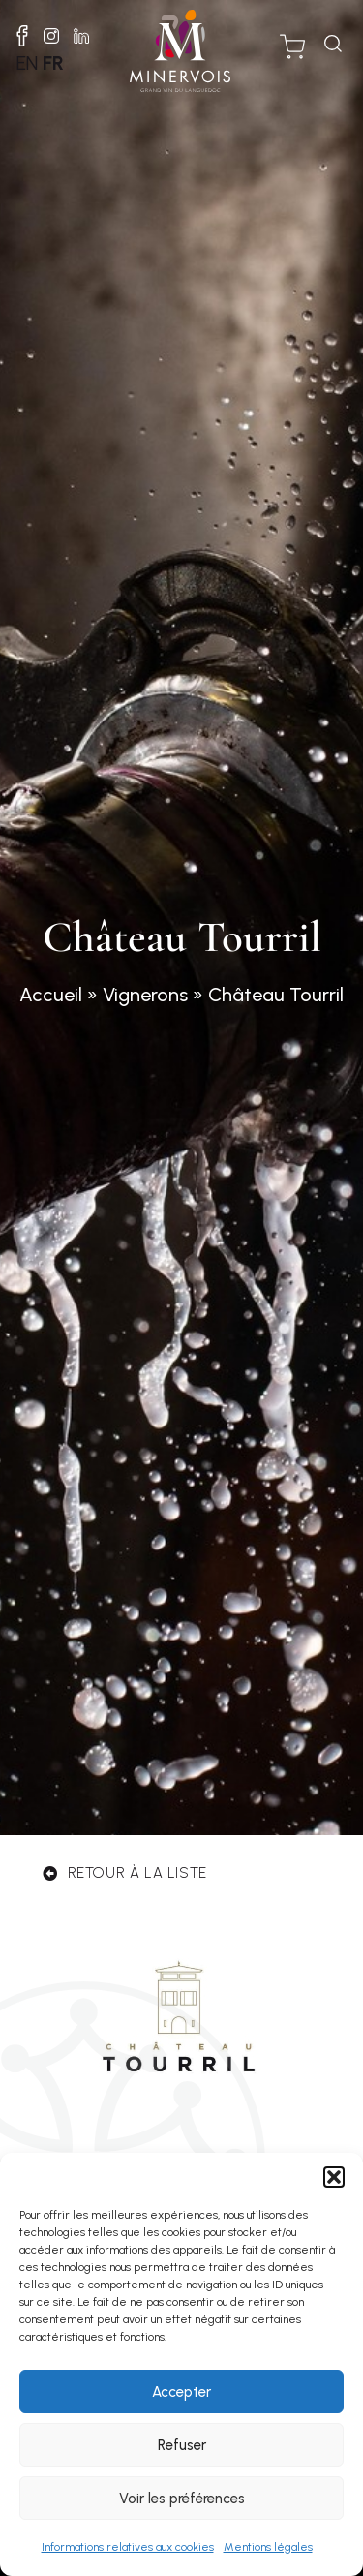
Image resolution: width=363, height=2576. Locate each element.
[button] (334, 2177)
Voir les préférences (182, 2498)
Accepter (181, 2392)
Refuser (182, 2445)
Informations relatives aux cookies (128, 2547)
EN (27, 63)
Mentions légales (268, 2547)
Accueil (50, 994)
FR (53, 63)
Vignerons (145, 994)
